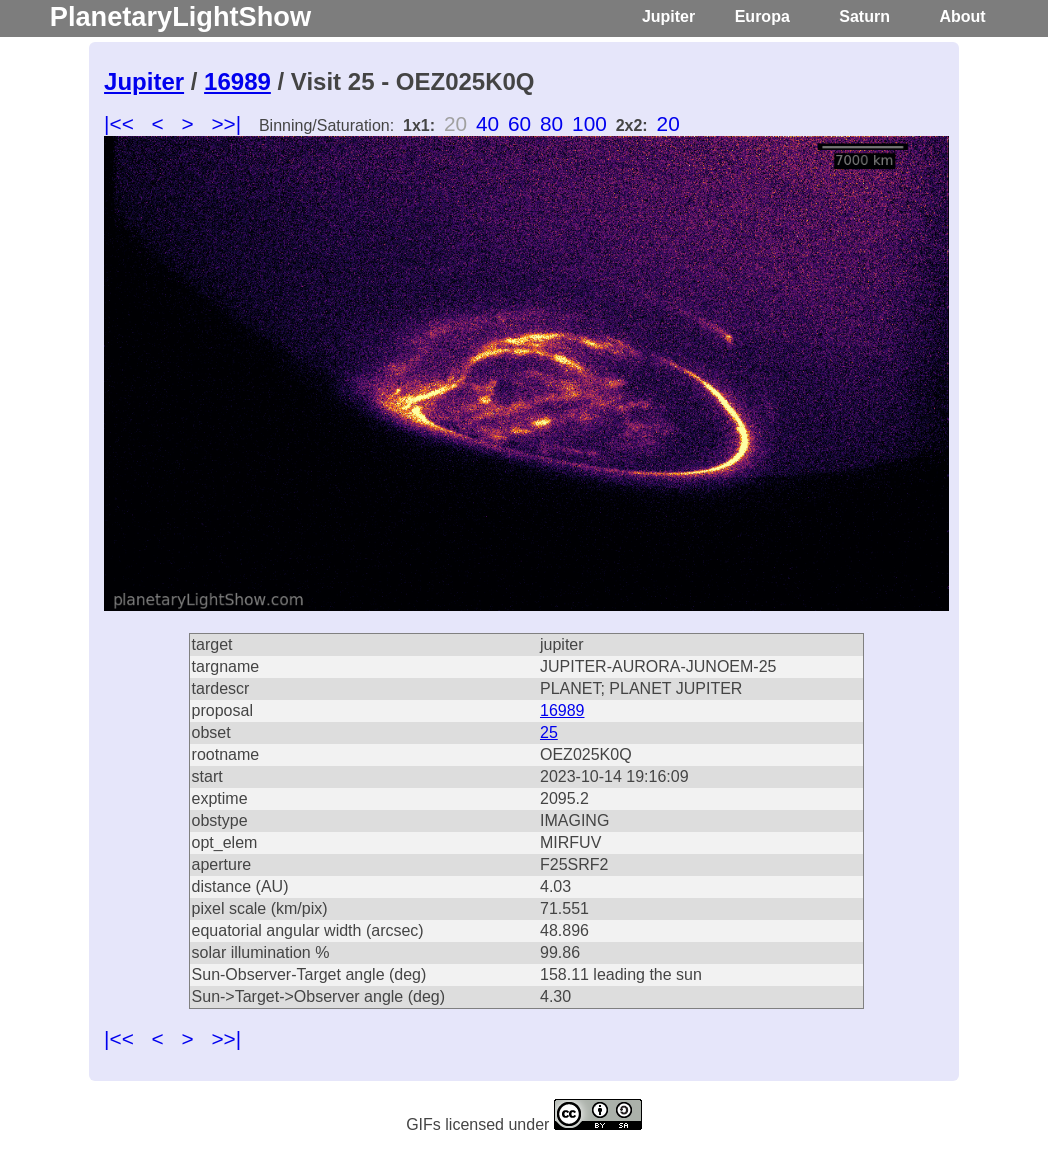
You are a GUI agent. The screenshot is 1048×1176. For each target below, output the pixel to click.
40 (487, 123)
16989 (237, 81)
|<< (119, 123)
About (962, 16)
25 (549, 732)
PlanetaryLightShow (180, 16)
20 (668, 123)
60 (519, 123)
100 (589, 123)
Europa (762, 16)
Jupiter (668, 16)
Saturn (864, 16)
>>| (226, 123)
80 (551, 123)
